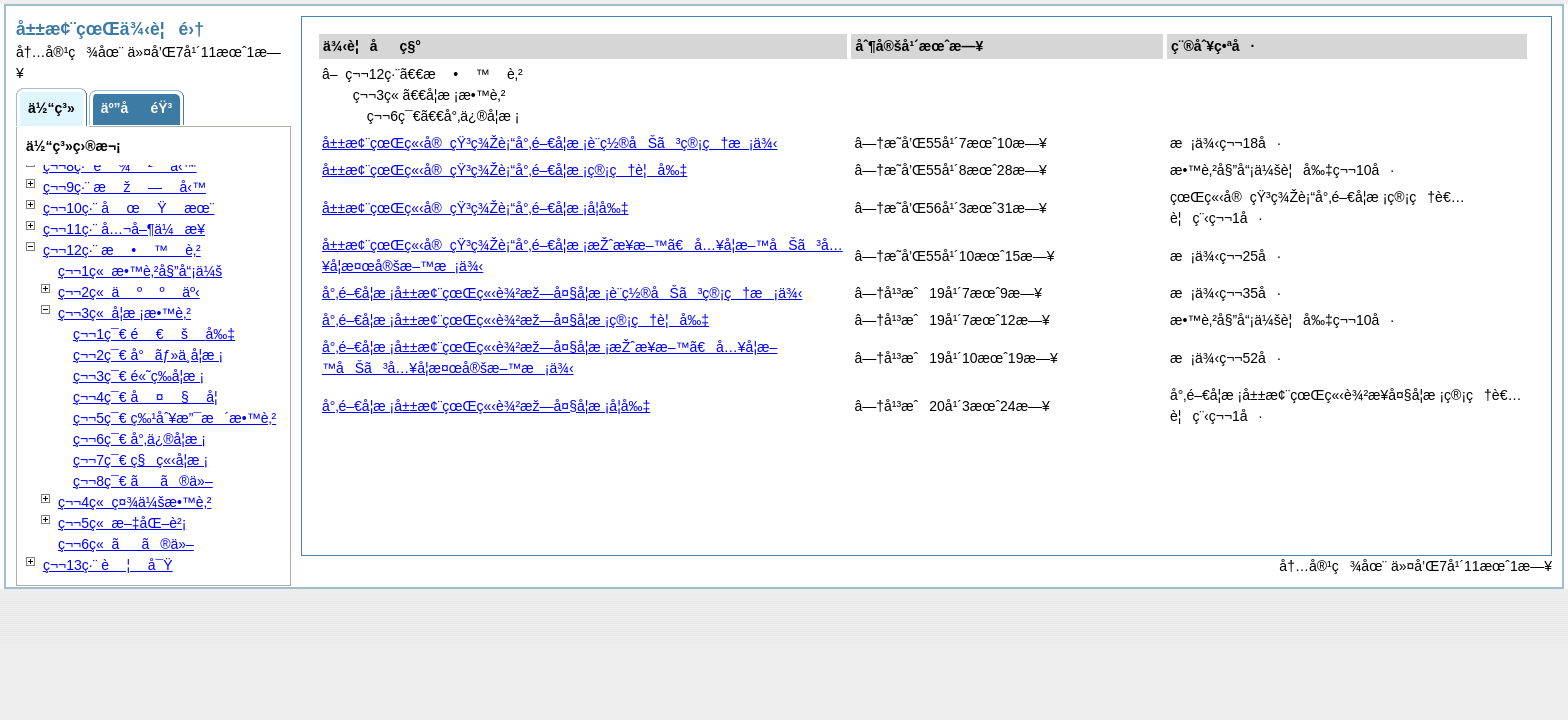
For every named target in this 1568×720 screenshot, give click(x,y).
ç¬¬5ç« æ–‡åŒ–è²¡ (122, 523)
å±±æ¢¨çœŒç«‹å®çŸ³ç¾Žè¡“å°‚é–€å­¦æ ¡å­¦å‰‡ (475, 208)
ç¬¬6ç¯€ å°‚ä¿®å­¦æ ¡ (139, 439)
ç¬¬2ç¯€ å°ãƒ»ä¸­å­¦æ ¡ (148, 355)
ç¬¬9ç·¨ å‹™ (124, 187)
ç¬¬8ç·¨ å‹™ (120, 166)
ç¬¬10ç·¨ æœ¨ (129, 208)
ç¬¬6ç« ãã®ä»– (126, 544)
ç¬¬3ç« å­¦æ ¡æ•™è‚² (124, 313)
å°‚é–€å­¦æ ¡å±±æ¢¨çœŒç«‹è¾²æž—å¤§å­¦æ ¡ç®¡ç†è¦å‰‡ (515, 320)
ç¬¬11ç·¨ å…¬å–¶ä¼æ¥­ (124, 229)
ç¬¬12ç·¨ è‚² (122, 250)
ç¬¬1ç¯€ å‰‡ (154, 334)
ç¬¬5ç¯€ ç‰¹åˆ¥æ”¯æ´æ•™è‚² (174, 418)
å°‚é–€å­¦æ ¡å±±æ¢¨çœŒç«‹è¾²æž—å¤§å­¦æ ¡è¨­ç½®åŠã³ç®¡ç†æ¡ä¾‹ (562, 293)
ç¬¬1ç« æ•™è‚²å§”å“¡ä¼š (140, 271)
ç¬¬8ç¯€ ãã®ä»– (143, 481)
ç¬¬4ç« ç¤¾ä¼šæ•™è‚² (135, 502)
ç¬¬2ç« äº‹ (129, 292)
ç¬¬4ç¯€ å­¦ (145, 397)
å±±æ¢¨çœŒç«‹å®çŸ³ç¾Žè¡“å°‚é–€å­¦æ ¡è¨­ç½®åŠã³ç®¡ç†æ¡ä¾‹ (549, 143)
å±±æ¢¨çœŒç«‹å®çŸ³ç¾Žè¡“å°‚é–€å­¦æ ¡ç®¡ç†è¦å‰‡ (504, 170)
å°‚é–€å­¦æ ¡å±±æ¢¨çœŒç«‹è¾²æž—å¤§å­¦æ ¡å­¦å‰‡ (486, 406)
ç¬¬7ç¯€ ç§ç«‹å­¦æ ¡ (140, 460)
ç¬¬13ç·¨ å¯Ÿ (108, 565)
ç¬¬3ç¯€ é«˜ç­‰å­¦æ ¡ (138, 376)
